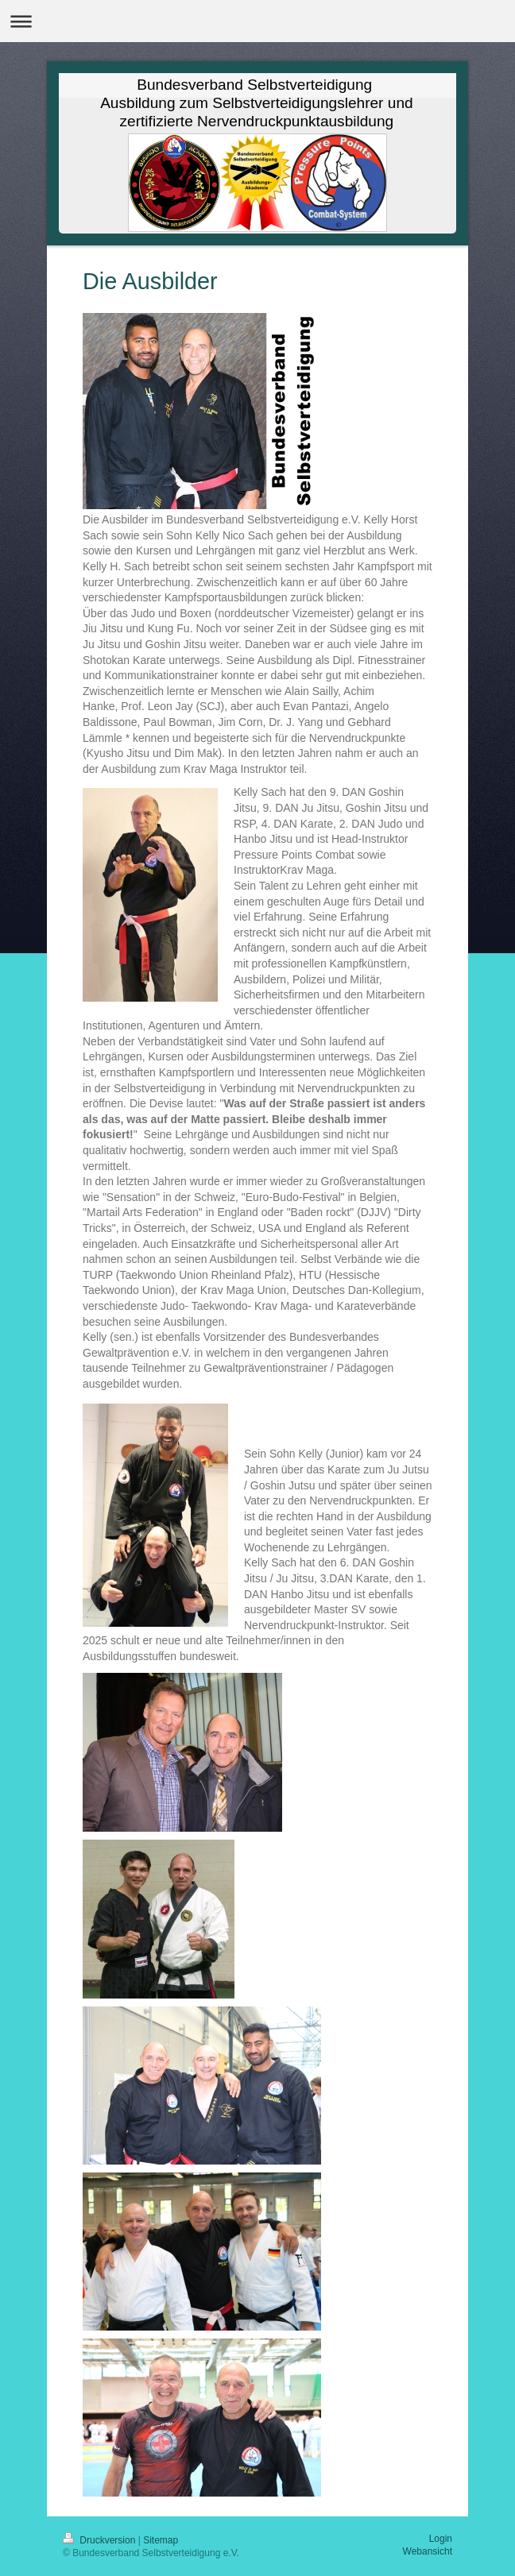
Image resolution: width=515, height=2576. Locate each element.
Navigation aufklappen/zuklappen (257, 21)
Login (440, 2538)
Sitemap (160, 2540)
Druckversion (100, 2540)
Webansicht (427, 2551)
